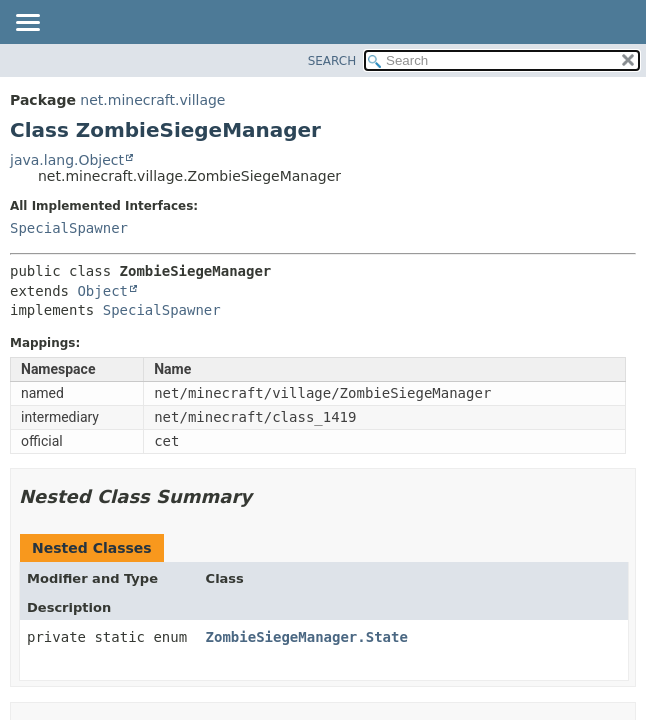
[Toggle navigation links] (27, 24)
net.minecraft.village (152, 100)
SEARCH (332, 61)
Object (102, 291)
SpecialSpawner (69, 228)
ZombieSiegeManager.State (307, 637)
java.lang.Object (67, 160)
